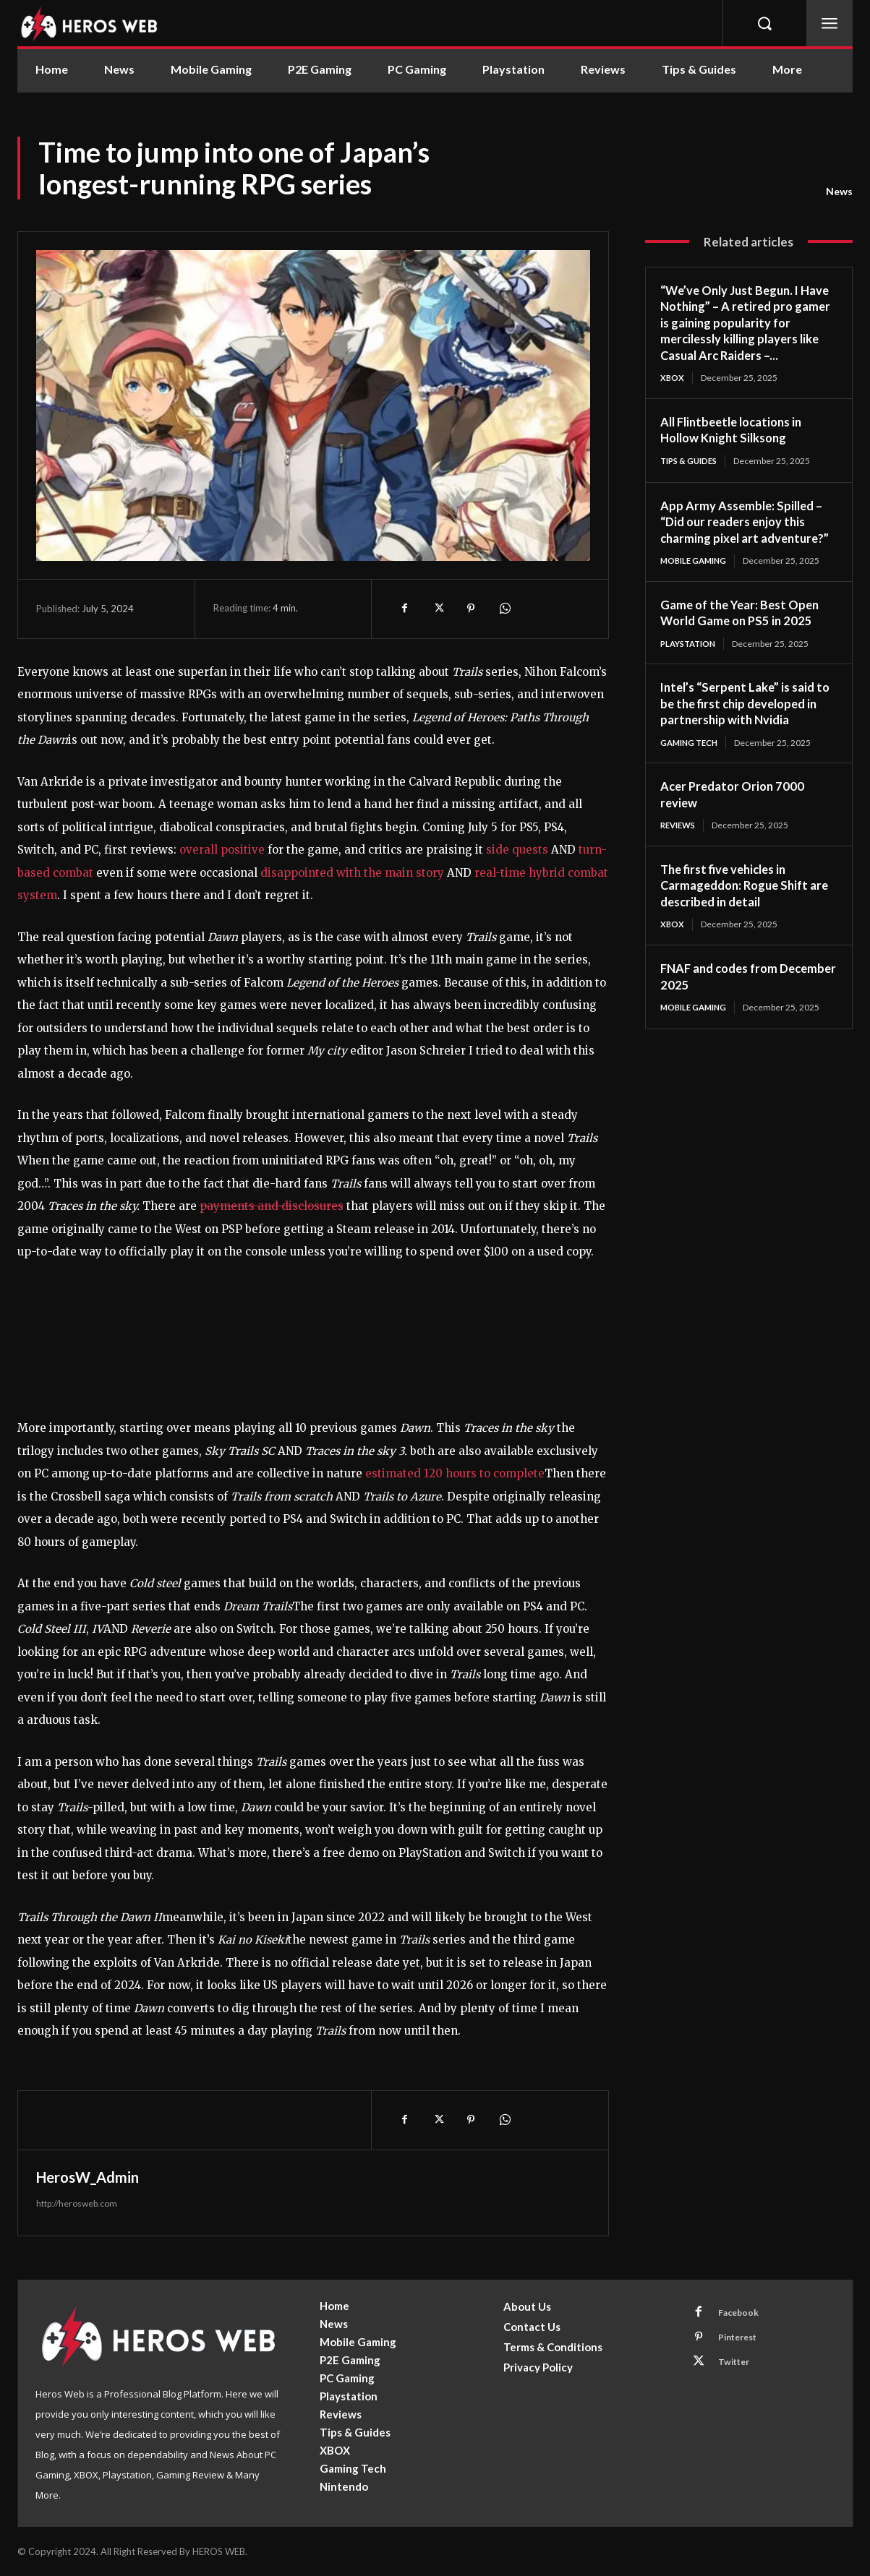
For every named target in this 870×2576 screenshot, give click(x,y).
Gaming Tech (691, 760)
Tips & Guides (691, 461)
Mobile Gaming (696, 577)
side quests (517, 849)
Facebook (742, 2313)
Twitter (737, 2367)
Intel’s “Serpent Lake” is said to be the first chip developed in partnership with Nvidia (746, 721)
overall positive (220, 849)
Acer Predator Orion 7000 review (736, 813)
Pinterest (742, 2340)
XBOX (672, 377)
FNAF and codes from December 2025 (724, 996)
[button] (764, 23)
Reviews (680, 844)
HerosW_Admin (87, 2177)
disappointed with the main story (352, 873)
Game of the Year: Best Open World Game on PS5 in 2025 (745, 630)
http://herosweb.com (76, 2203)
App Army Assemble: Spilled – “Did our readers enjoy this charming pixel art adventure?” (746, 530)
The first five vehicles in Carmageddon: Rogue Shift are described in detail (739, 904)
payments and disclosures (272, 1206)
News (839, 191)
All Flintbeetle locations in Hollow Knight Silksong (737, 430)
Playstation (691, 661)
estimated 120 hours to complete (453, 1473)
